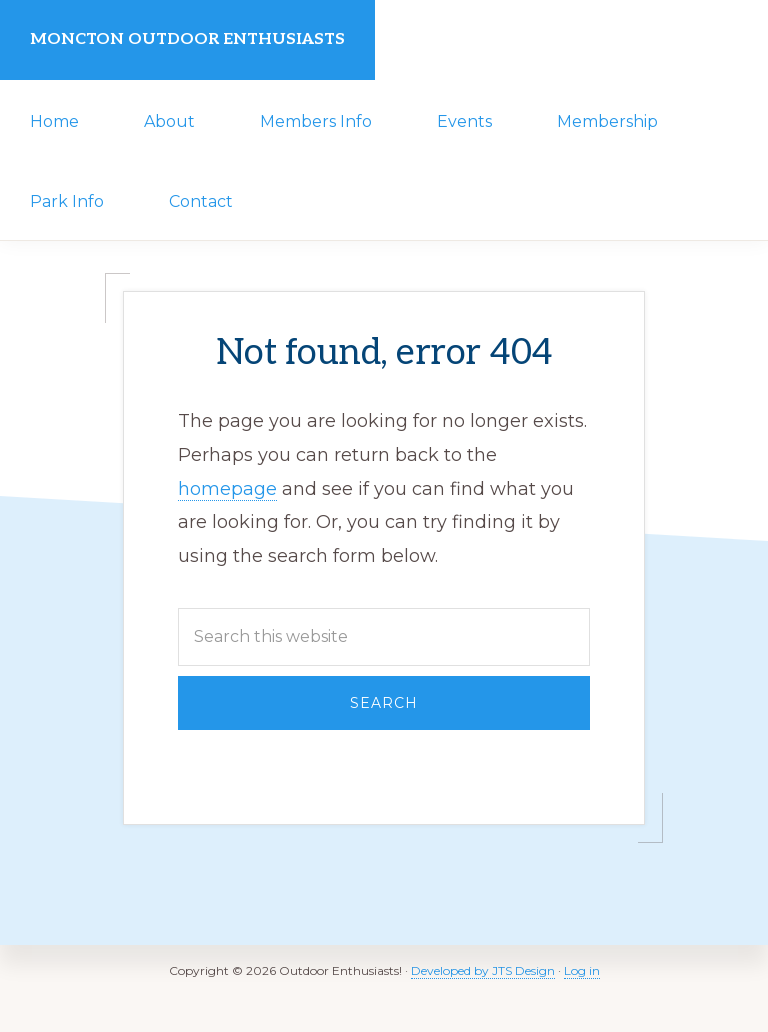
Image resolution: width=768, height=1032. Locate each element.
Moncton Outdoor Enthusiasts (187, 39)
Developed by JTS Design (483, 970)
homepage (227, 489)
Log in (582, 970)
